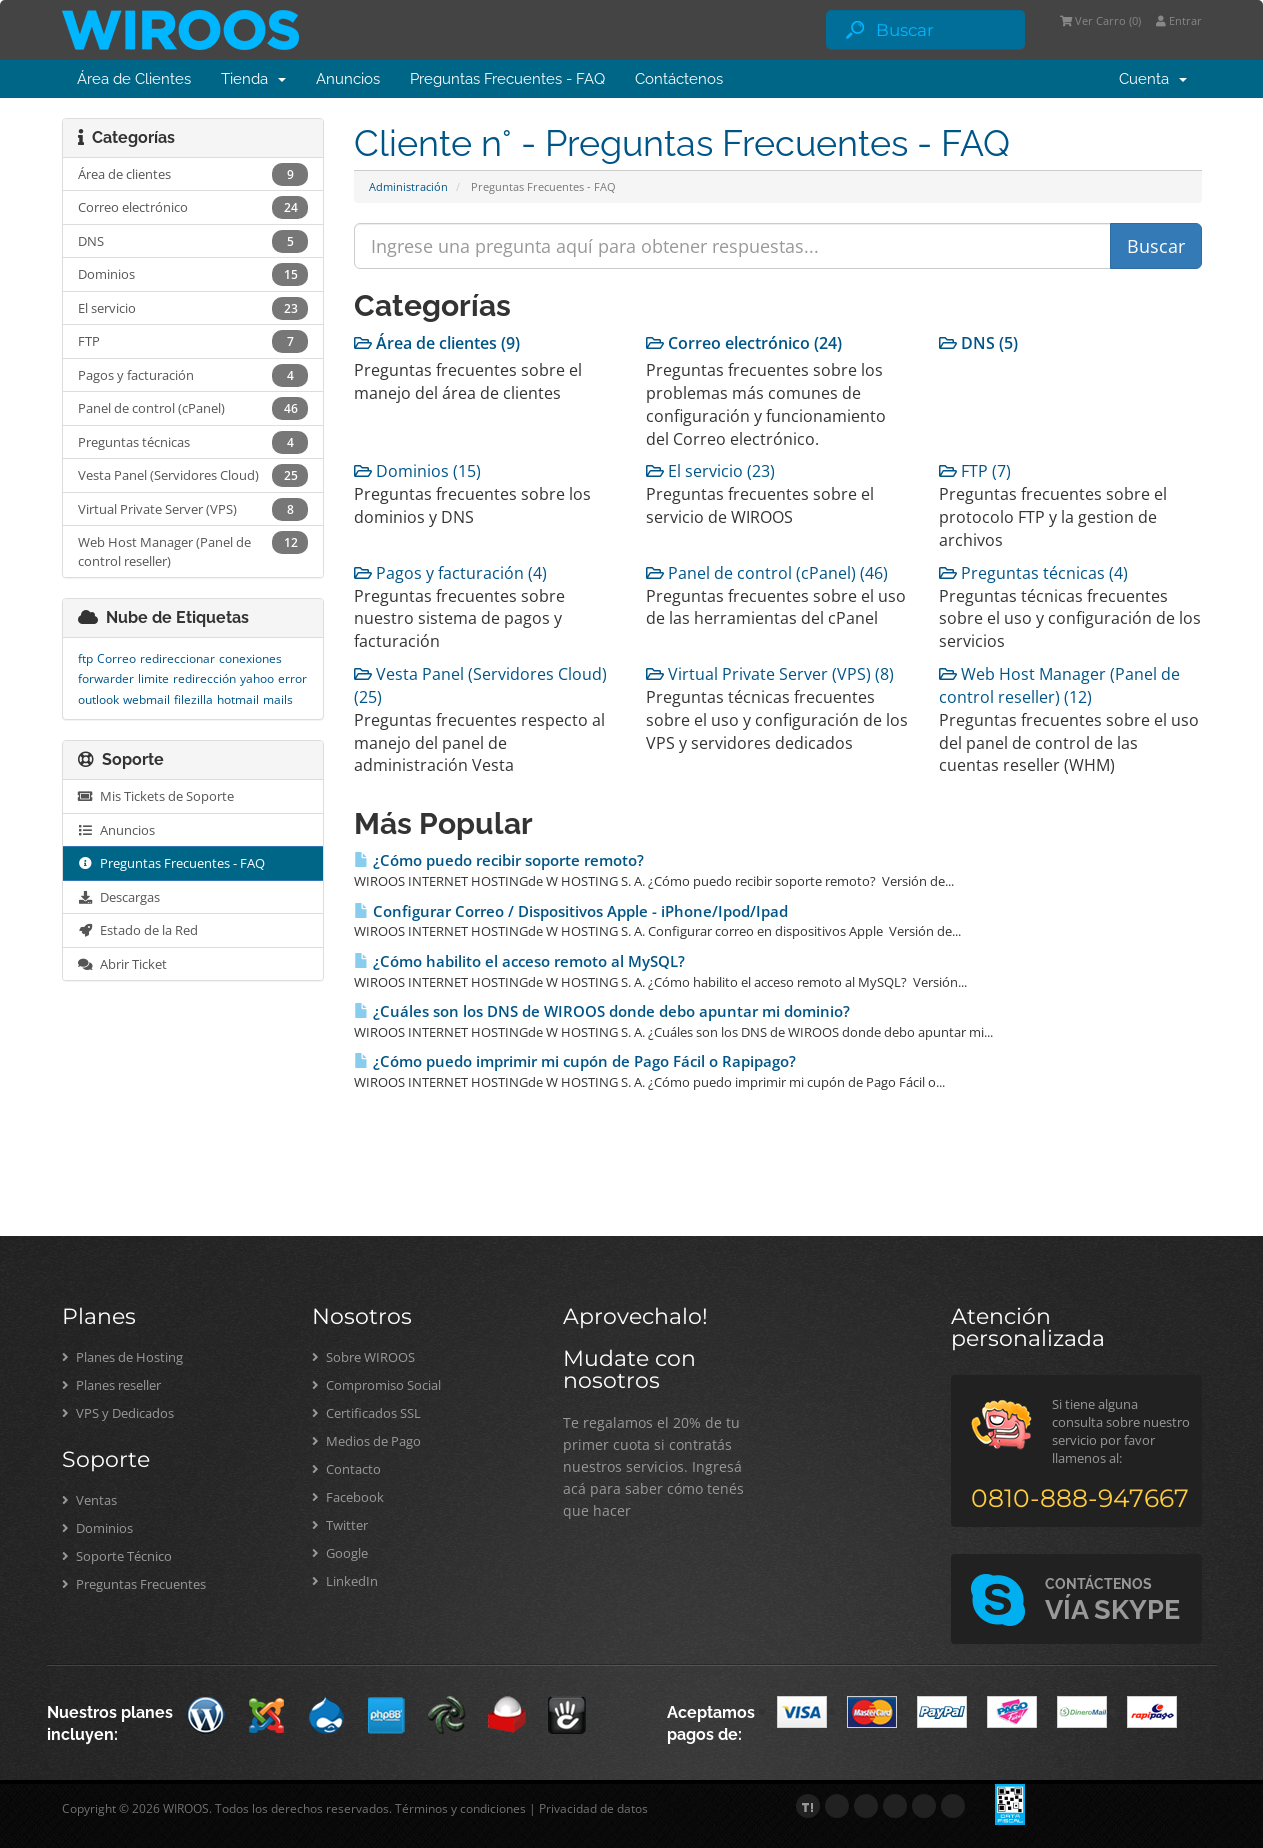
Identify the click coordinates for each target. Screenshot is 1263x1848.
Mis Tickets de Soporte (156, 796)
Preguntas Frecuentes (134, 1584)
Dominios (97, 1528)
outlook (98, 699)
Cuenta (1153, 79)
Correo (116, 658)
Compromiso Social (376, 1385)
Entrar (1179, 20)
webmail (146, 699)
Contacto (346, 1469)
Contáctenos (679, 79)
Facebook (348, 1497)
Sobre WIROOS (363, 1357)
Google (340, 1553)
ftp (85, 658)
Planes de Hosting (122, 1357)
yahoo (257, 678)
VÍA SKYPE (1112, 1600)
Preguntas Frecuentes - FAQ (507, 79)
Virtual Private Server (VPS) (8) (770, 674)
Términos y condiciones (460, 1808)
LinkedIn (345, 1581)
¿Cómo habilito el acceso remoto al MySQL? (519, 961)
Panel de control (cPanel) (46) (767, 573)
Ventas (89, 1500)
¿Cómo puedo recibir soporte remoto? (499, 860)
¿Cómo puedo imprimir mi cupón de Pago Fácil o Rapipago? (575, 1061)
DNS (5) (978, 343)
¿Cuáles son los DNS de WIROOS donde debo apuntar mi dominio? (602, 1011)
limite (153, 678)
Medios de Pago (366, 1441)
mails (278, 699)
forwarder (106, 678)
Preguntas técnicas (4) (1033, 573)
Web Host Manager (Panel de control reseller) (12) (1059, 685)
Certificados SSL (366, 1413)
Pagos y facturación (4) (450, 573)
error (292, 678)
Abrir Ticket (122, 964)
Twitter (340, 1525)
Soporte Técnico (117, 1556)
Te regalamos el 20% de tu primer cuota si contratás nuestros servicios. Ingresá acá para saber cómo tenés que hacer (653, 1466)
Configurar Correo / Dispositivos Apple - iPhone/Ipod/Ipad (571, 911)
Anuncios (348, 79)
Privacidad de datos (593, 1808)
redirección (204, 678)
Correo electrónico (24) (744, 343)
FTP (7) (975, 471)
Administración (408, 186)
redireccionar (177, 658)
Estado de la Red (138, 930)
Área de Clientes (134, 79)
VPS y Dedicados (118, 1413)
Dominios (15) (417, 471)
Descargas (119, 897)
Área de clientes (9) (437, 343)
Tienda (253, 79)
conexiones (250, 658)
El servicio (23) (710, 471)
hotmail (238, 699)
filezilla (193, 699)
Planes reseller (111, 1385)
